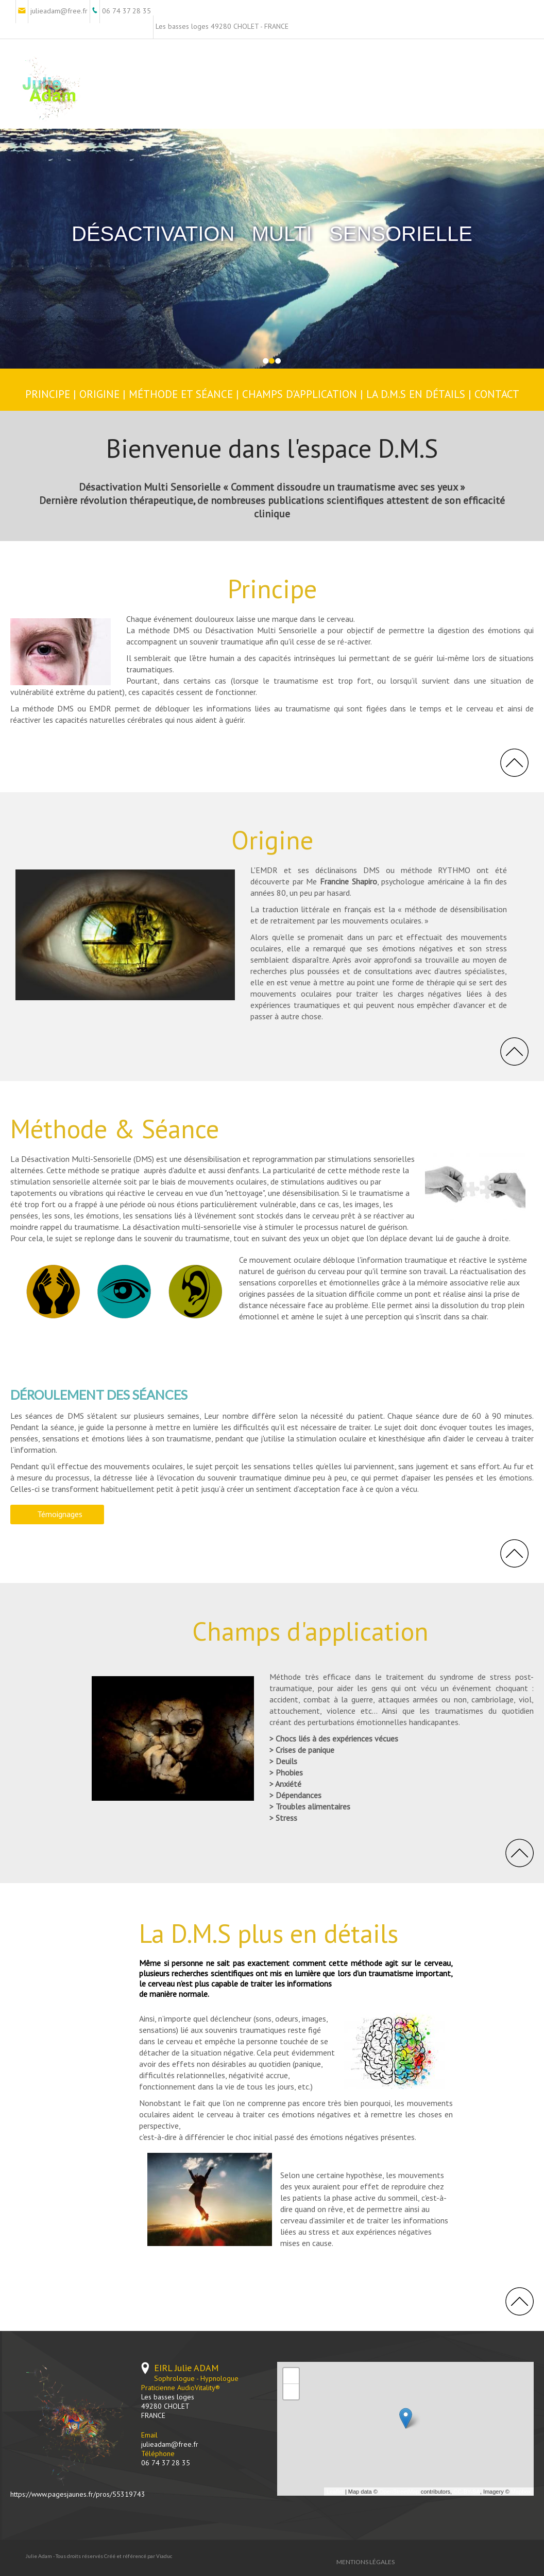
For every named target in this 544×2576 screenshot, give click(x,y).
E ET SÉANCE (202, 394)
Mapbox (521, 2491)
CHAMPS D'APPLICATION (299, 394)
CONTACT (496, 394)
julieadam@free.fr (169, 2444)
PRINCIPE (47, 394)
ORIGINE (99, 394)
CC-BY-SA (466, 2491)
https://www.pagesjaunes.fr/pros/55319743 (77, 2494)
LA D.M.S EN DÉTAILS (417, 394)
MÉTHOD (150, 394)
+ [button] (291, 2375)
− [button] (291, 2391)
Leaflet (335, 2491)
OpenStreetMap (399, 2491)
